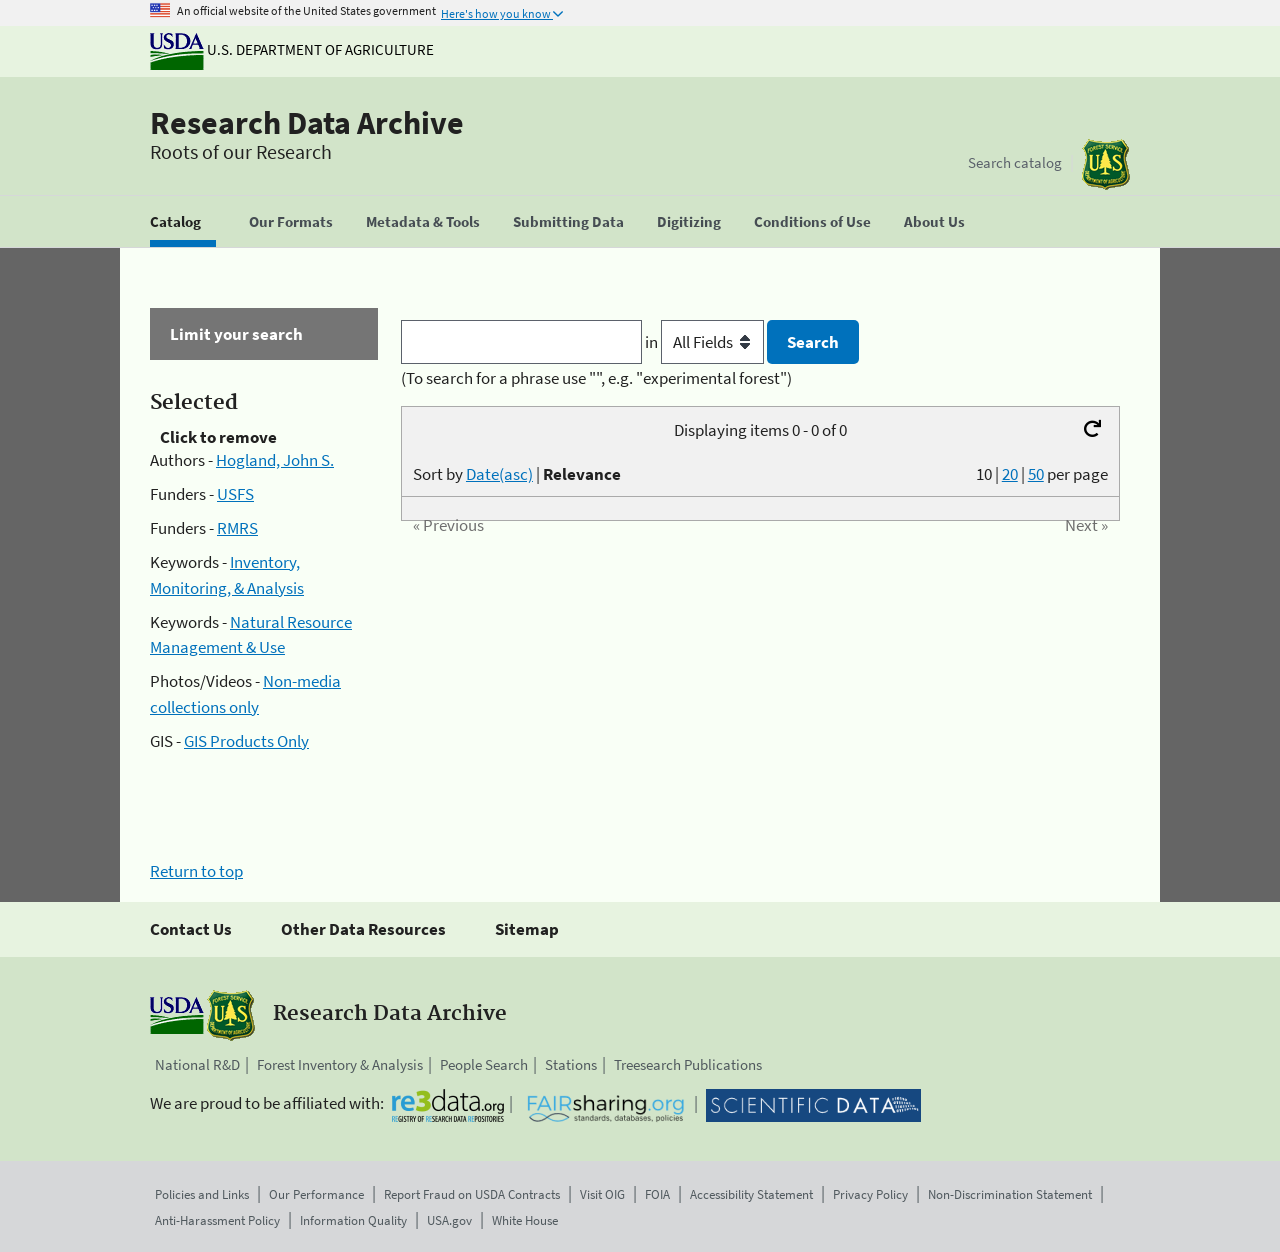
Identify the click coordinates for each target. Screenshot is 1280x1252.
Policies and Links (202, 1194)
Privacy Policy (870, 1194)
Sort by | (517, 474)
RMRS (237, 528)
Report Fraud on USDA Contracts (472, 1194)
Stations (571, 1064)
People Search (484, 1064)
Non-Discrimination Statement (1010, 1194)
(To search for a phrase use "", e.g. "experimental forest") (596, 378)
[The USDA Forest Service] (1106, 164)
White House (525, 1220)
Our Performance (316, 1194)
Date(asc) (499, 474)
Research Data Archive (307, 123)
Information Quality (353, 1220)
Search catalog (1015, 162)
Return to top (196, 871)
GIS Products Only (246, 741)
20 (1010, 474)
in (706, 342)
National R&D (197, 1064)
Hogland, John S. (275, 460)
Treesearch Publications (688, 1064)
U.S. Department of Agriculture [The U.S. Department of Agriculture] (292, 49)
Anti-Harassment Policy (217, 1220)
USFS (235, 494)
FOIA (657, 1194)
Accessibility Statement (751, 1194)
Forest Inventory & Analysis (340, 1064)
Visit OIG (602, 1194)
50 (1036, 474)
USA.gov (449, 1220)
